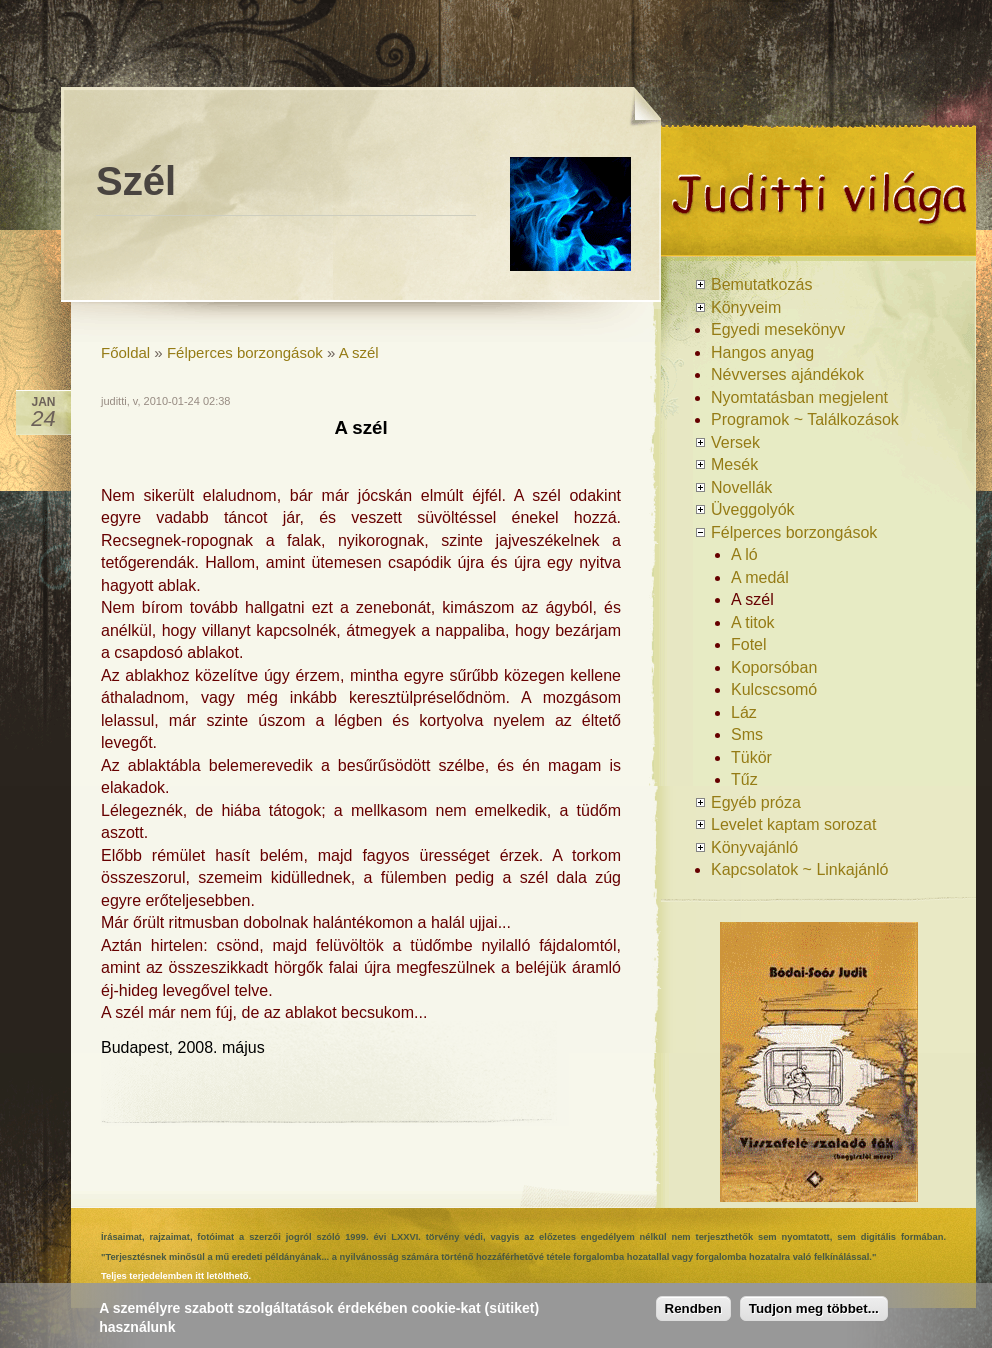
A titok (753, 622)
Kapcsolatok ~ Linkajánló (799, 869)
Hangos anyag (762, 352)
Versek (735, 442)
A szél (359, 352)
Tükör (751, 757)
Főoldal (125, 352)
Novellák (741, 487)
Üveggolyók (753, 509)
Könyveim (746, 307)
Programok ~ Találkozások (805, 419)
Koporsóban (774, 667)
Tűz (744, 779)
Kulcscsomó (774, 689)
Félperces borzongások (245, 352)
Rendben (693, 1308)
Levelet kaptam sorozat (793, 824)
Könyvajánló (754, 847)
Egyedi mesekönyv (778, 329)
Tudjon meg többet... (814, 1308)
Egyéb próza (756, 802)
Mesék (734, 464)
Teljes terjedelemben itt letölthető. (176, 1276)
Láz (744, 712)
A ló (744, 554)
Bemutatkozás (761, 284)
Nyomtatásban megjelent (799, 397)
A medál (760, 577)
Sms (747, 734)
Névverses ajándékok (787, 374)
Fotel (749, 644)
